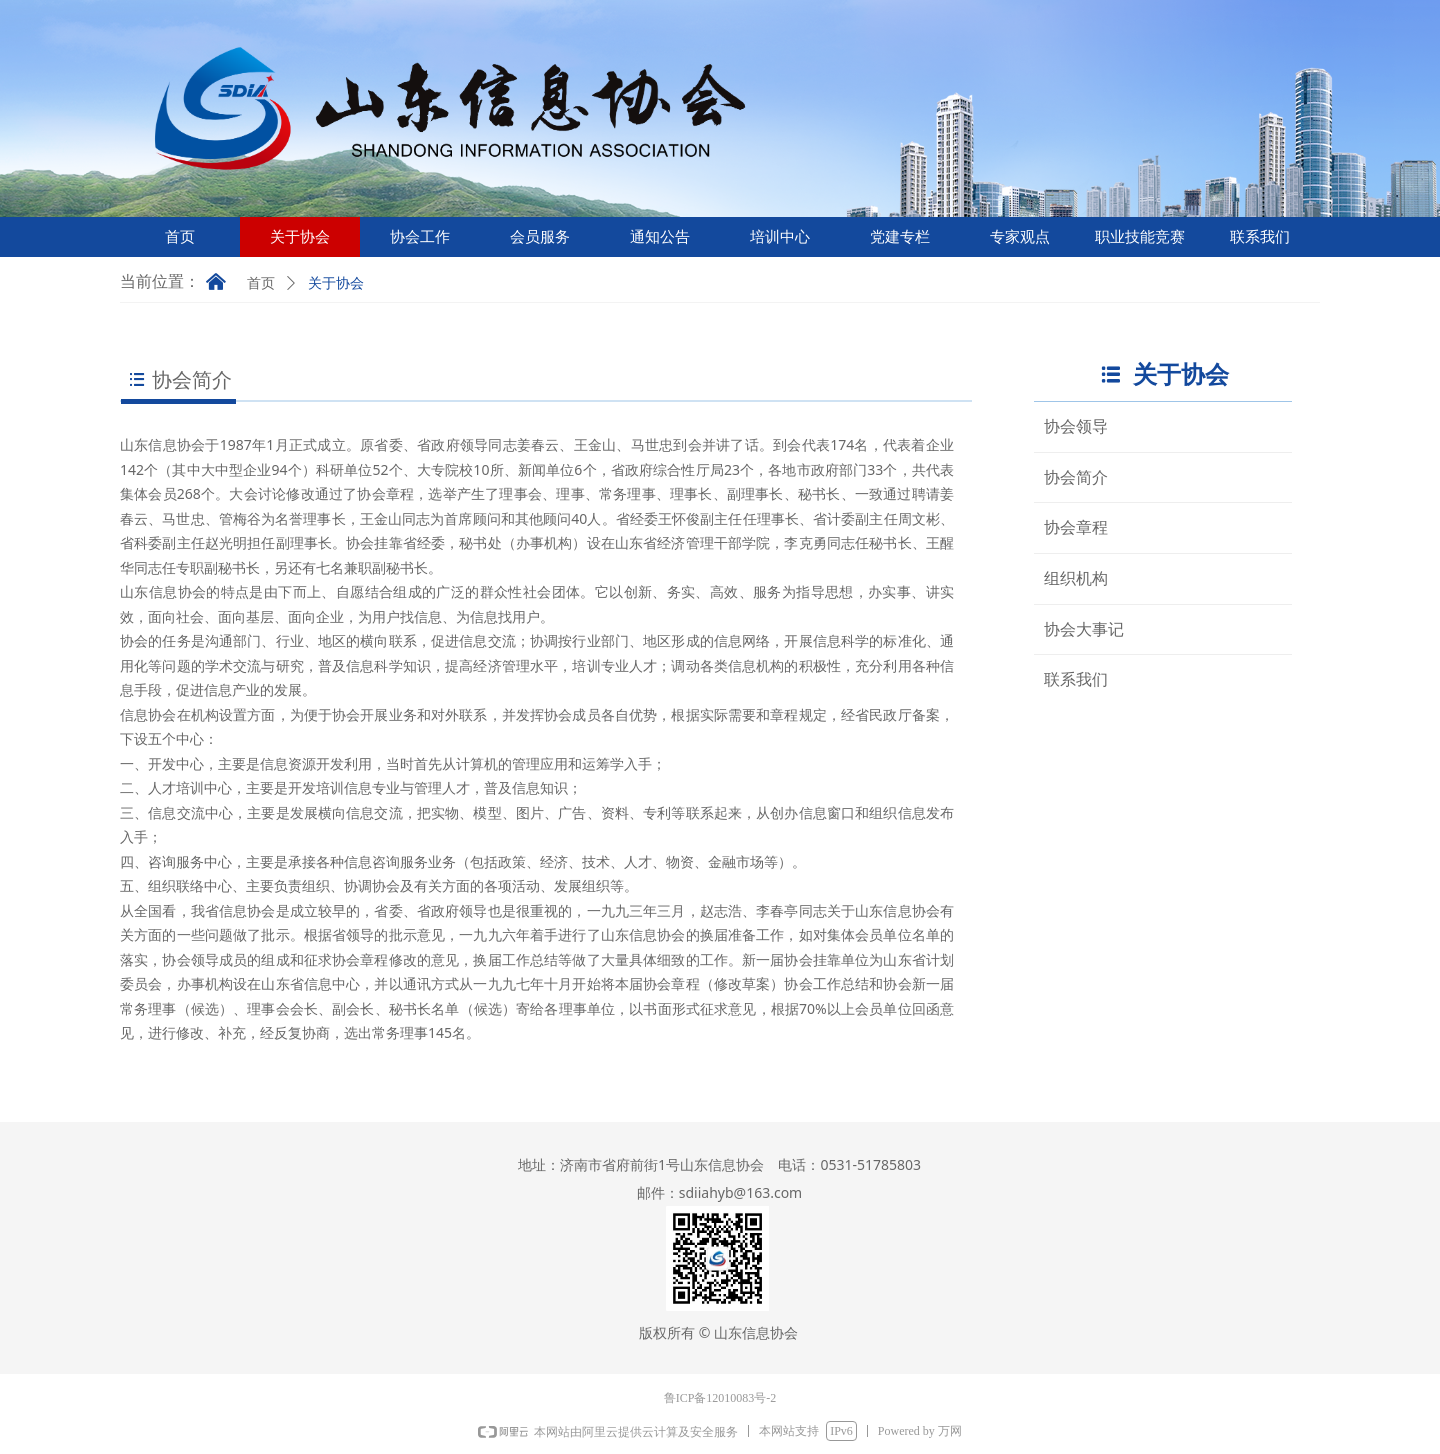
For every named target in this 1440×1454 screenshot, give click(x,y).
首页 (261, 283)
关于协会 (336, 283)
